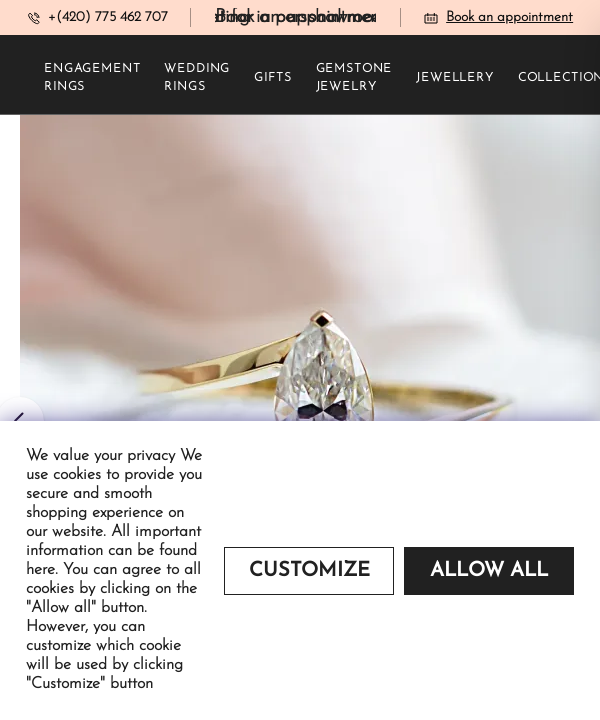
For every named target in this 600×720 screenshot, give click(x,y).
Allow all (489, 571)
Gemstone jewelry (354, 78)
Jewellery (455, 78)
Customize (309, 571)
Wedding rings (197, 78)
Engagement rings (92, 78)
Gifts (272, 78)
